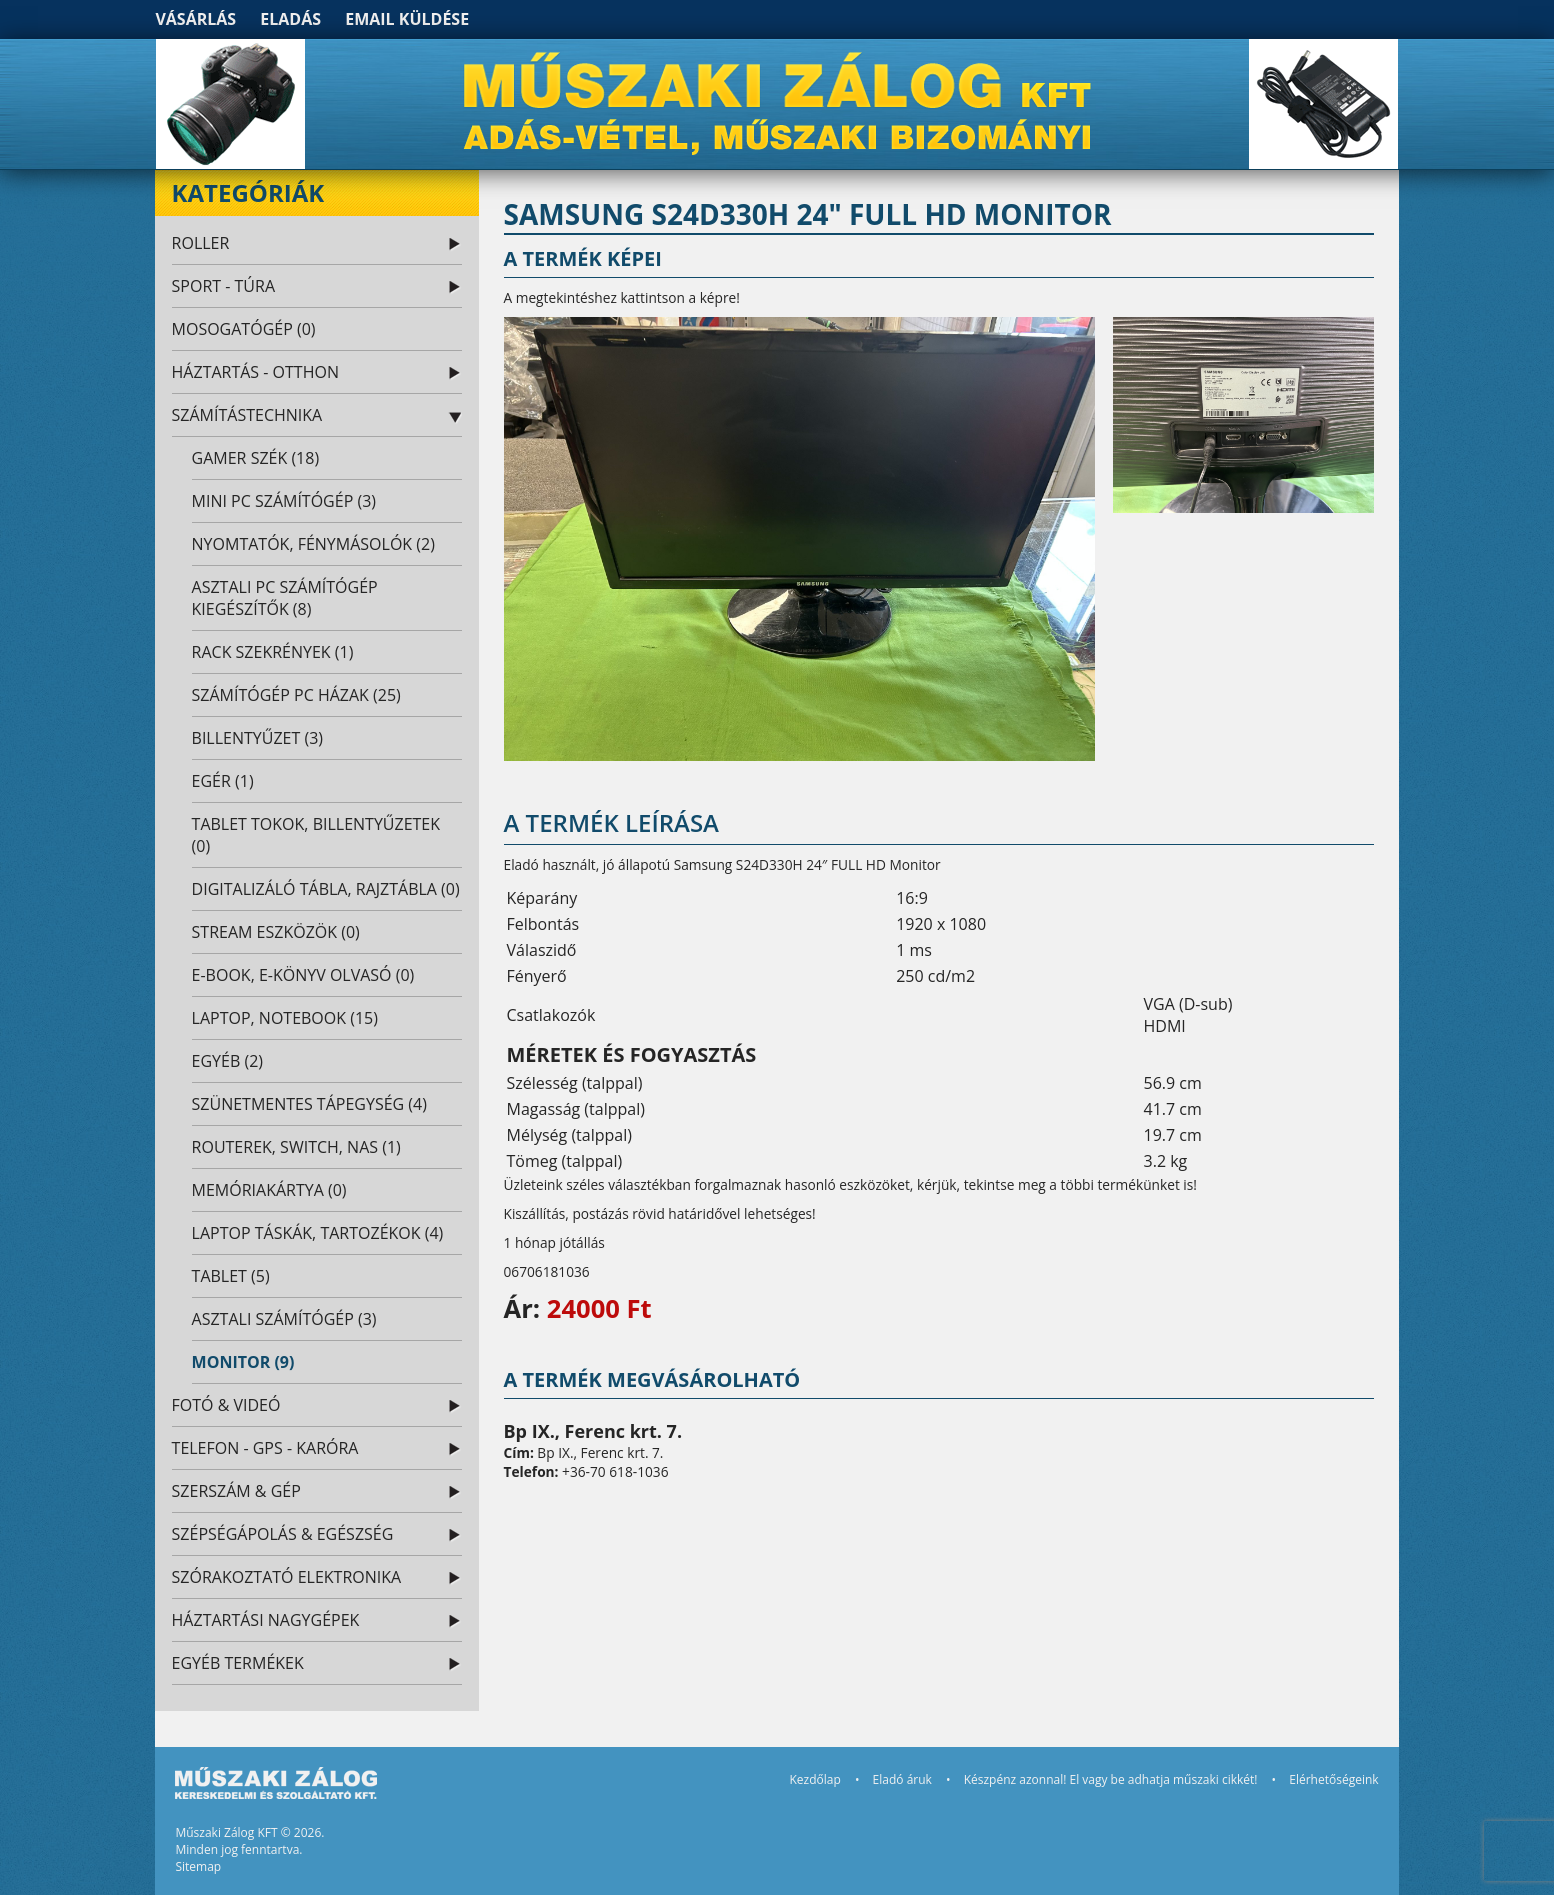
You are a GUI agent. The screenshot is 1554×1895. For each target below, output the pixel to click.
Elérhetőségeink (1333, 1779)
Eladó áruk (902, 1779)
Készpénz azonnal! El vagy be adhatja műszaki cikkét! (1111, 1779)
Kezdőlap (814, 1779)
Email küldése (407, 19)
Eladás (290, 19)
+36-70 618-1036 (615, 1471)
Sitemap (198, 1866)
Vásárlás (195, 19)
